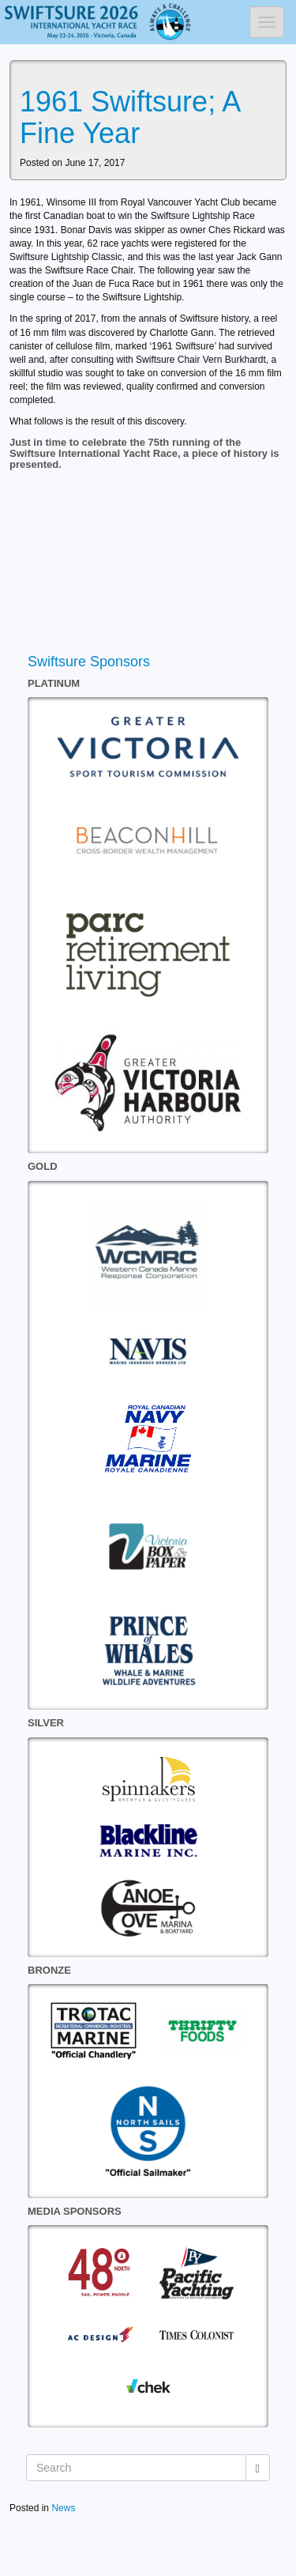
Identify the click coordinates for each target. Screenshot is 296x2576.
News (63, 2508)
